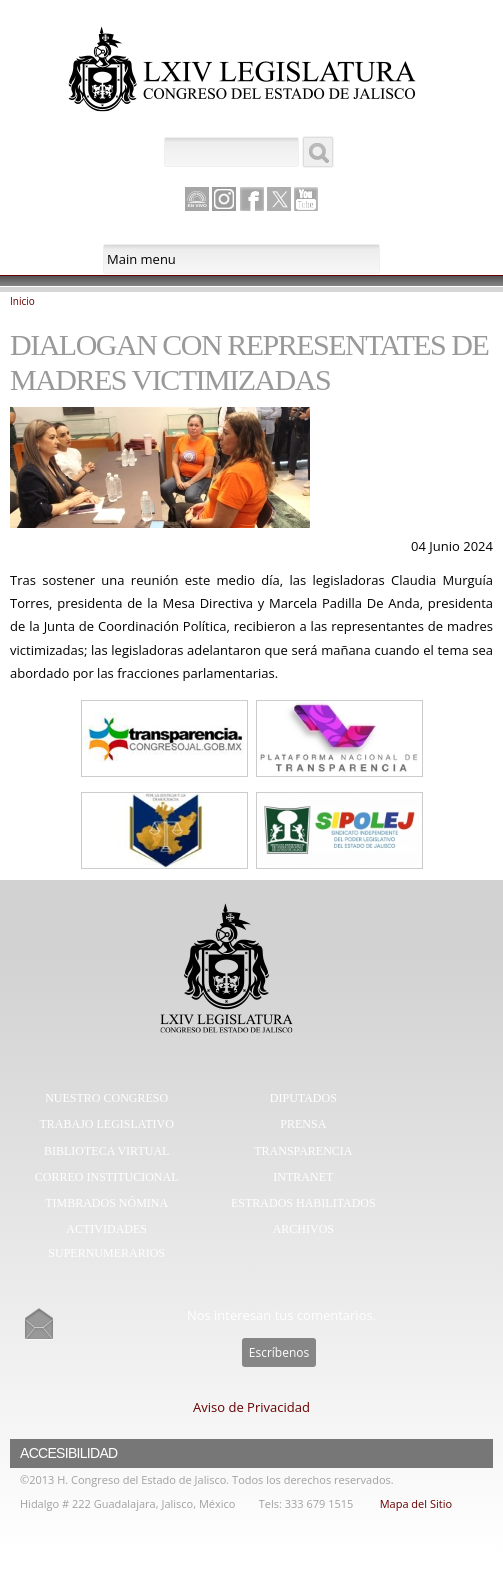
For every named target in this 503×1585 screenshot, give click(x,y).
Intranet (303, 1177)
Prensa (303, 1124)
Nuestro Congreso (106, 1098)
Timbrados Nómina (106, 1203)
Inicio (22, 301)
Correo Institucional (107, 1177)
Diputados (303, 1098)
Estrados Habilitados (303, 1203)
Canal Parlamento (197, 200)
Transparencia (303, 1151)
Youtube (306, 199)
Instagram (224, 199)
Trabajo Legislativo (107, 1124)
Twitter (279, 199)
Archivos (303, 1229)
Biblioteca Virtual (106, 1151)
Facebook (252, 199)
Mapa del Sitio (416, 1503)
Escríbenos (279, 1352)
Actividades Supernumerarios (106, 1241)
